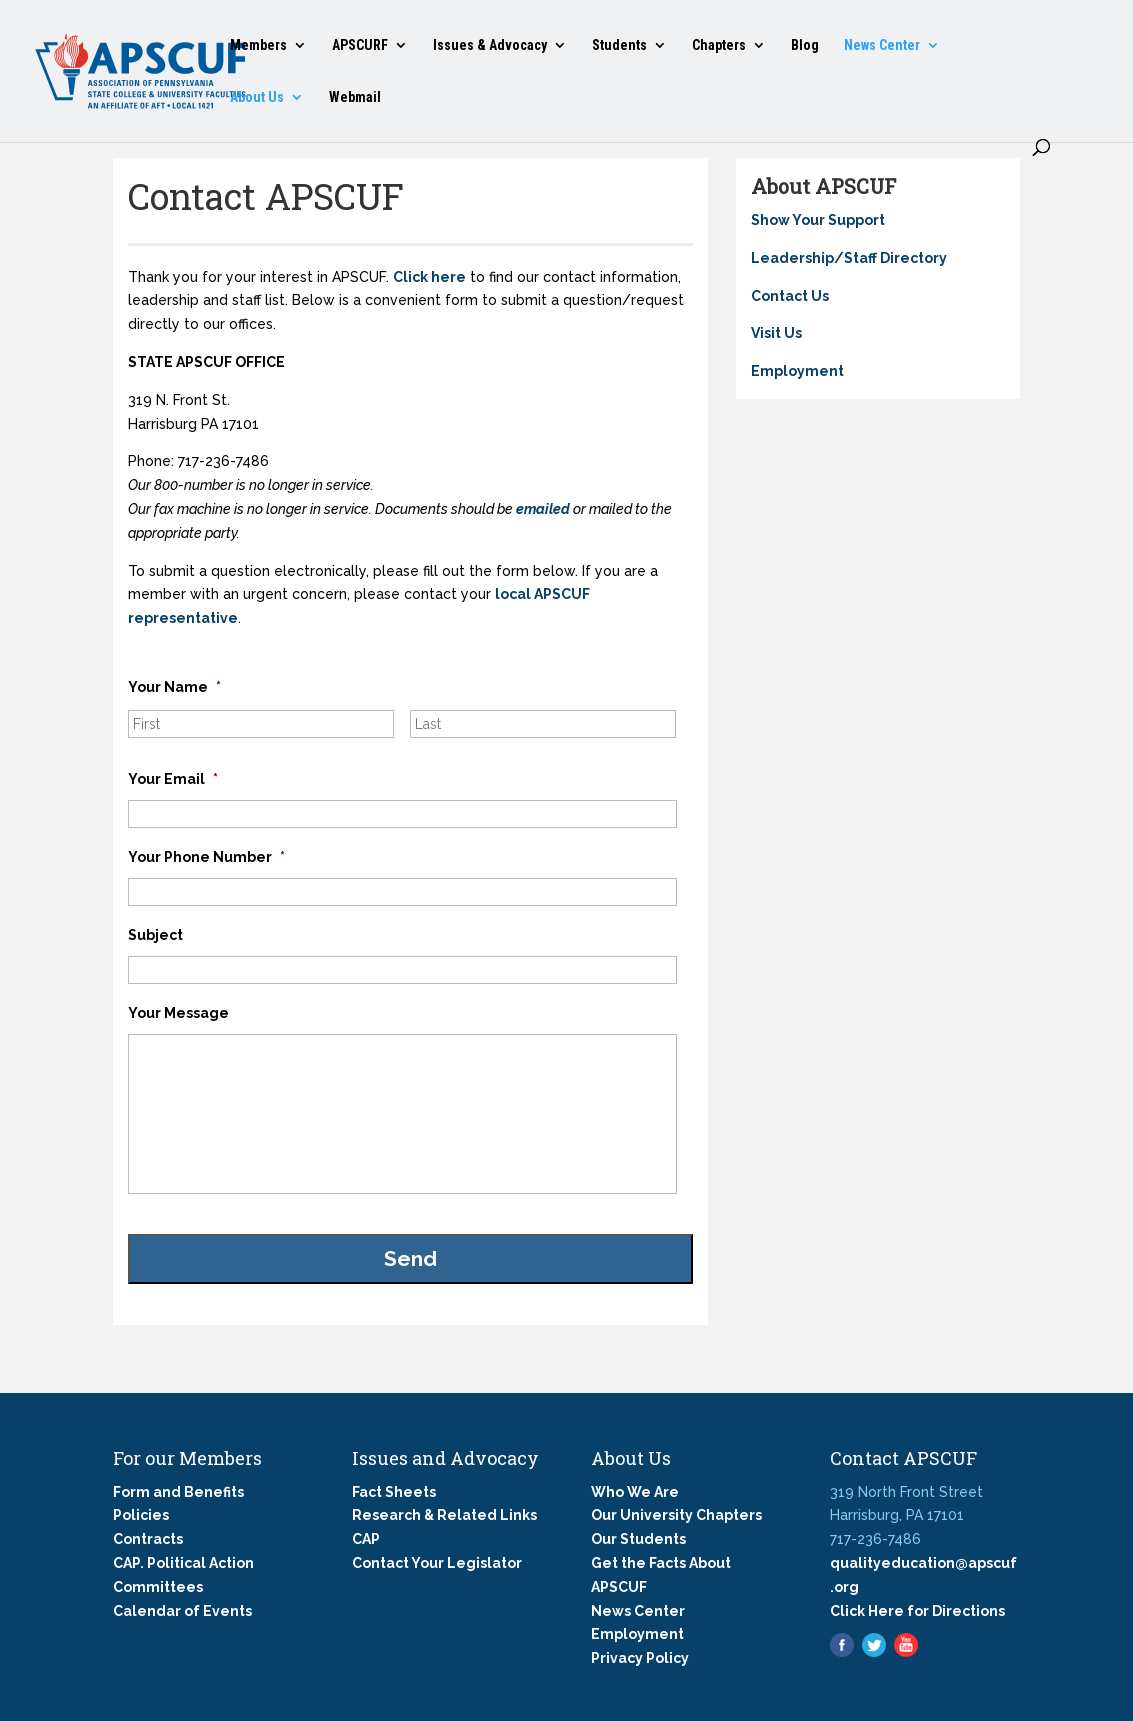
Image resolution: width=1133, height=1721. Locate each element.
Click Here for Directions (917, 1611)
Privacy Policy (640, 1658)
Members (258, 45)
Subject (155, 935)
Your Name (174, 687)
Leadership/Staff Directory (849, 258)
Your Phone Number (206, 857)
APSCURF (360, 45)
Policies (141, 1515)
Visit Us (776, 333)
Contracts (148, 1539)
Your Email (173, 779)
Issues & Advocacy (490, 45)
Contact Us (790, 296)
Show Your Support (818, 220)
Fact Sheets (394, 1492)
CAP (366, 1539)
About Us (257, 97)
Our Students (638, 1539)
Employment (797, 371)
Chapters (719, 45)
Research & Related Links (444, 1515)
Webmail (355, 97)
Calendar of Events (182, 1611)
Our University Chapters (676, 1515)
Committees (158, 1587)
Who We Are (635, 1492)
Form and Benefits (178, 1492)
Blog (805, 45)
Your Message (178, 1013)
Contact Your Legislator (437, 1563)
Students (619, 45)
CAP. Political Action (183, 1563)
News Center (882, 45)
